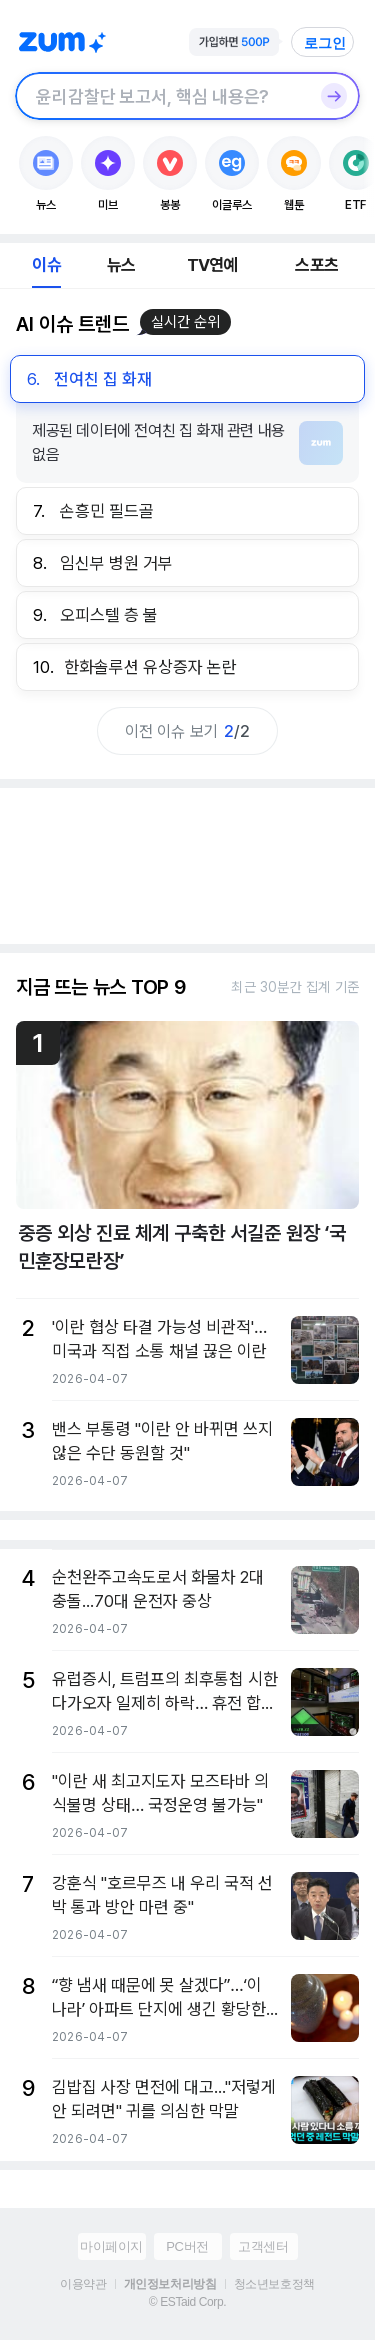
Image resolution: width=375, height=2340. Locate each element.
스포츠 (316, 265)
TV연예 (212, 265)
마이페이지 (111, 2246)
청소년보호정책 (274, 2284)
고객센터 (263, 2246)
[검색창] (161, 96)
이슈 (46, 265)
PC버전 (187, 2246)
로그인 (325, 43)
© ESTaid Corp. (187, 2302)
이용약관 (83, 2284)
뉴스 (121, 265)
